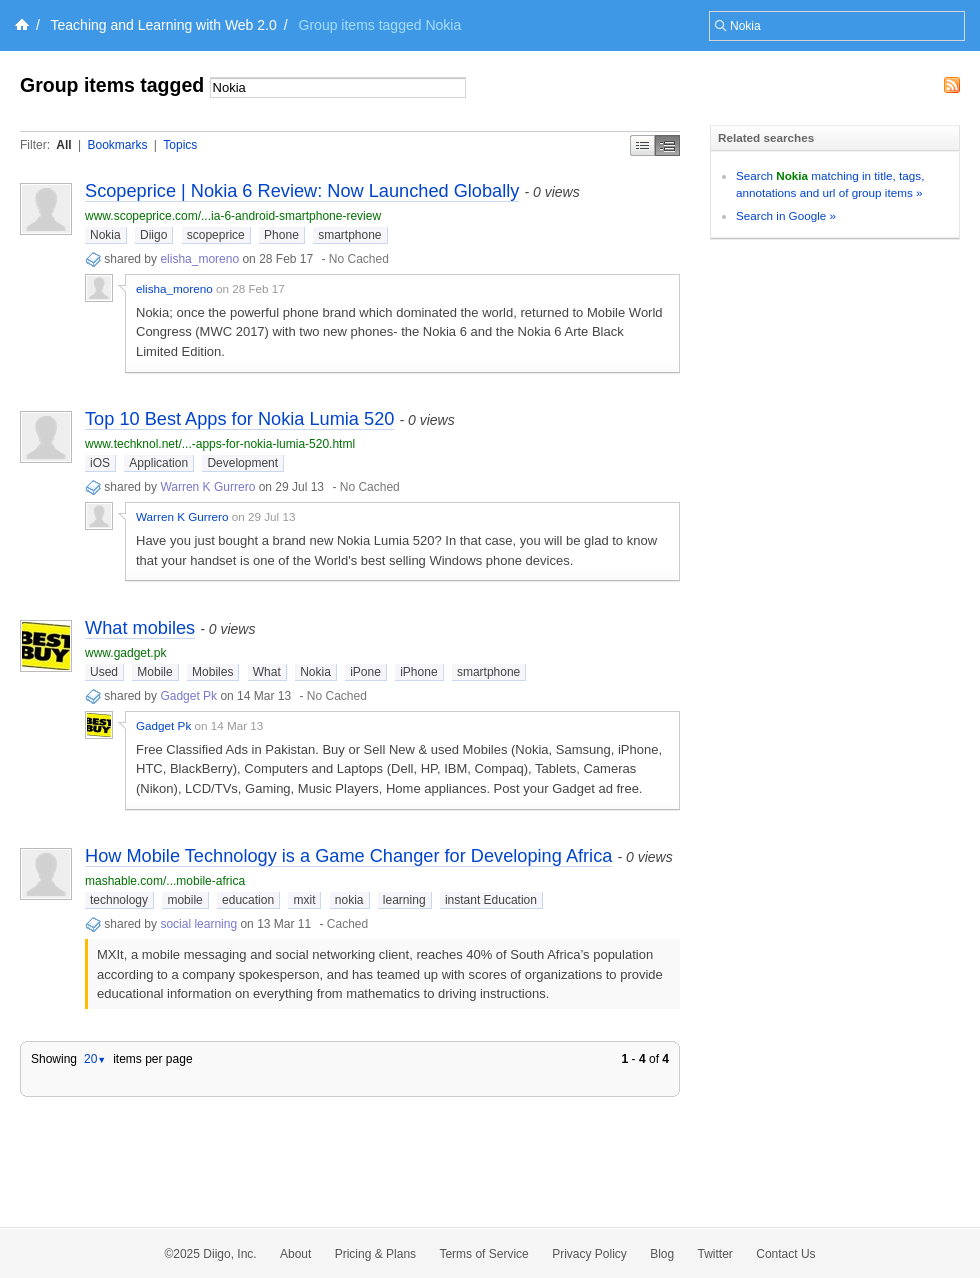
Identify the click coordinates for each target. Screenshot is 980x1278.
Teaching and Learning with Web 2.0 (164, 25)
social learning (198, 924)
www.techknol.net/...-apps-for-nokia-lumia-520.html (220, 444)
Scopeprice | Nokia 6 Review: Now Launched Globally (302, 191)
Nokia (105, 235)
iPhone (418, 672)
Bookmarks (117, 145)
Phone (281, 235)
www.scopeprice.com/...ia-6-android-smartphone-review (233, 216)
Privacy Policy (589, 1254)
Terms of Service (483, 1254)
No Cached (359, 259)
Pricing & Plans (375, 1254)
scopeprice (216, 235)
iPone (365, 672)
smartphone (349, 235)
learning (404, 900)
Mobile (154, 672)
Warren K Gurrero (207, 487)
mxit (304, 900)
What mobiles (140, 628)
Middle (667, 145)
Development (242, 463)
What (267, 672)
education (248, 900)
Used (104, 672)
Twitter (715, 1254)
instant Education (491, 900)
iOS (100, 463)
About (295, 1254)
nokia (349, 900)
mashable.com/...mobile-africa (165, 881)
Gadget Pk (188, 696)
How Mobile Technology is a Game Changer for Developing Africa (348, 856)
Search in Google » (786, 215)
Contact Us (785, 1254)
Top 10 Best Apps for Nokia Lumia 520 (239, 419)
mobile (184, 900)
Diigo (153, 235)
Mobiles (212, 672)
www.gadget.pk (125, 653)
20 (95, 1059)
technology (119, 900)
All (63, 145)
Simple (642, 145)
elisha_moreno (199, 259)
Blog (662, 1254)
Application (158, 463)
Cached (347, 924)
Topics (180, 145)
